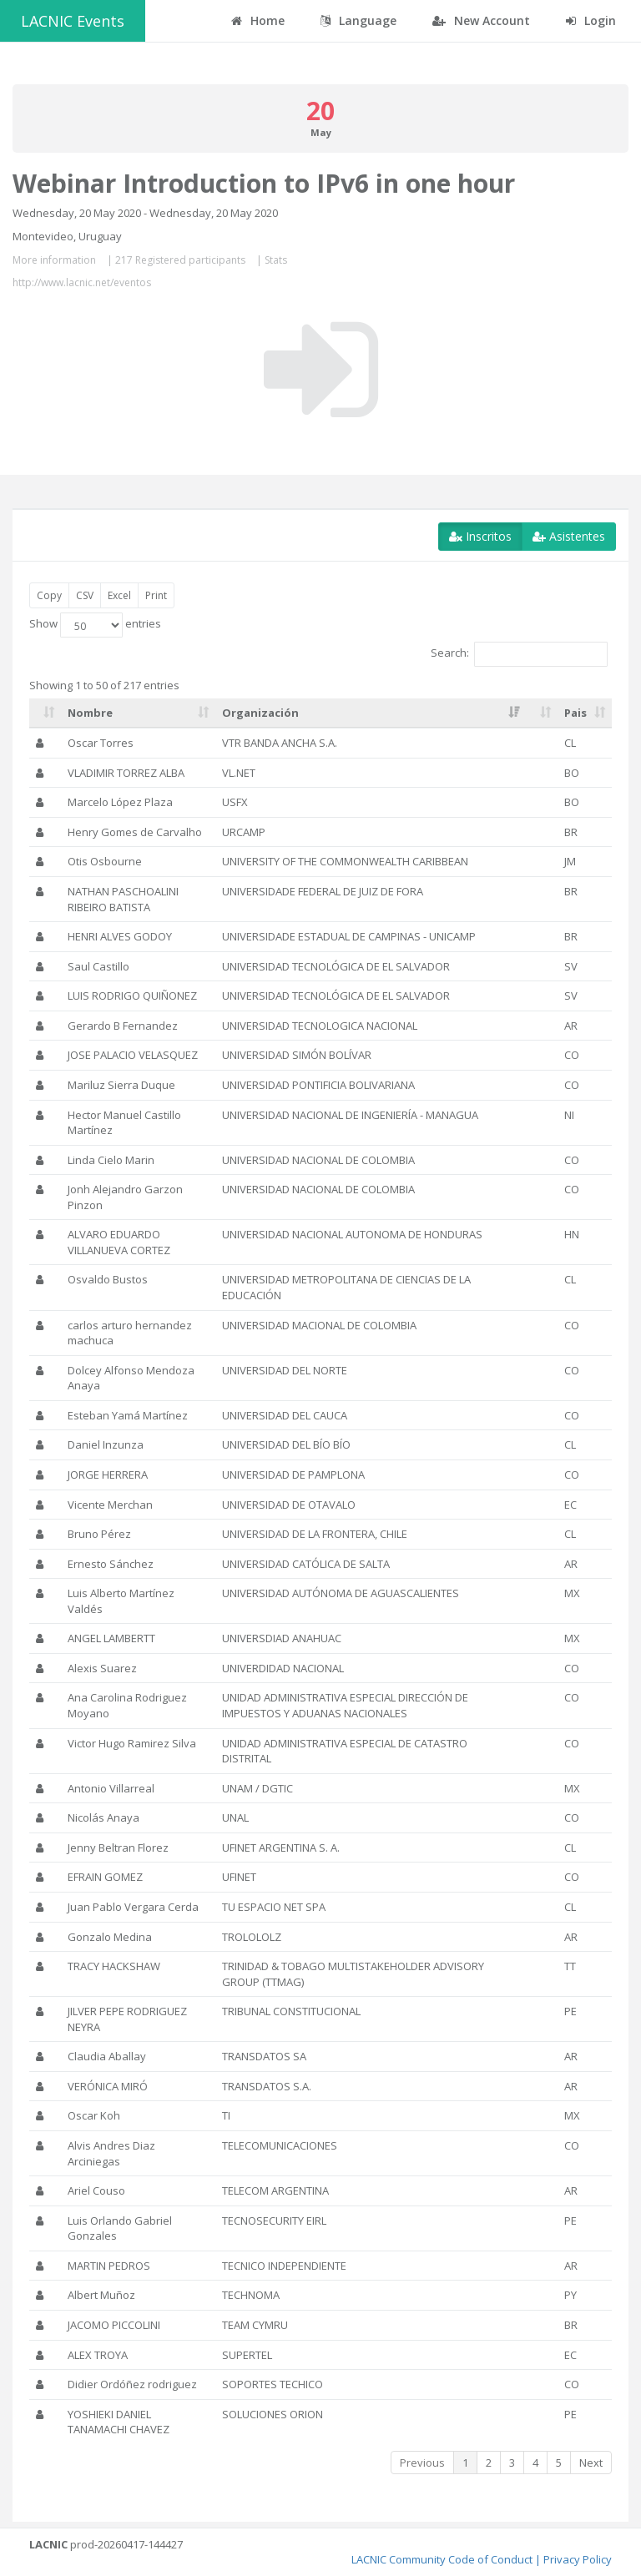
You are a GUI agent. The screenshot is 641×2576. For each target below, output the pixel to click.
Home (258, 20)
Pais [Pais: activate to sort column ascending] (575, 712)
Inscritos (480, 536)
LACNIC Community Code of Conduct (441, 2559)
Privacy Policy (577, 2559)
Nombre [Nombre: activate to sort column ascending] (90, 712)
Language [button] (358, 20)
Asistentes (568, 536)
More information (54, 260)
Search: (519, 654)
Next (591, 2462)
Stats (276, 260)
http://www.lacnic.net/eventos (82, 282)
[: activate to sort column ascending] (45, 713)
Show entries (95, 625)
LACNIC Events (72, 21)
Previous (422, 2462)
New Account (481, 20)
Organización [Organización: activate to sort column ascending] (260, 712)
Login (591, 20)
